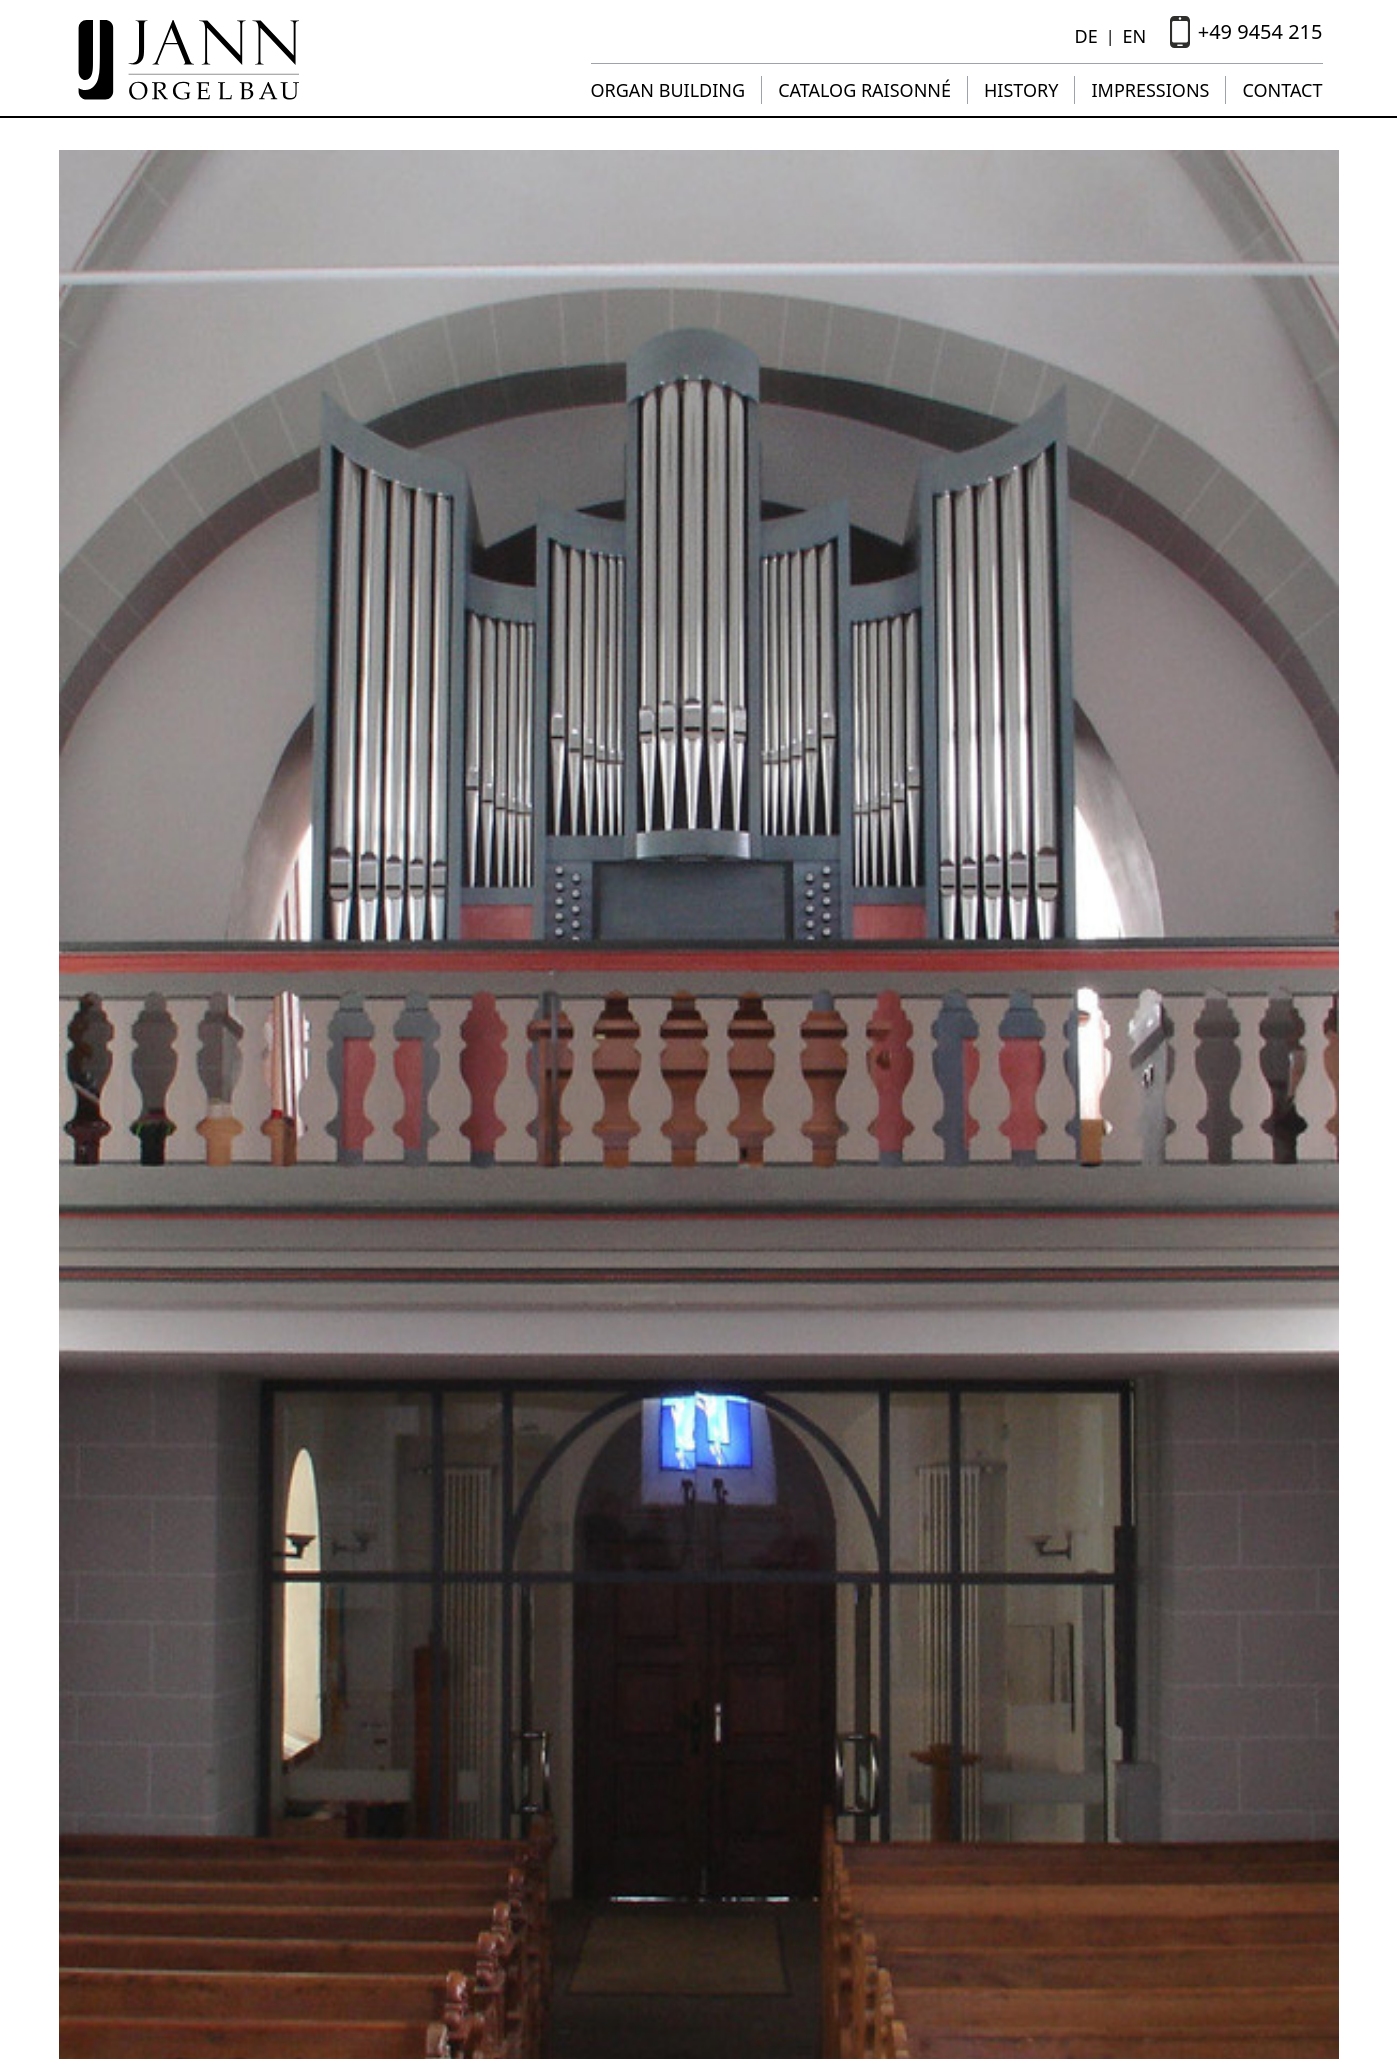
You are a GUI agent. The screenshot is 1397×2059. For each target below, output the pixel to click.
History (1021, 90)
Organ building (668, 90)
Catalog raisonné (864, 90)
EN (1134, 36)
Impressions (1150, 90)
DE (1086, 36)
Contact (1282, 90)
